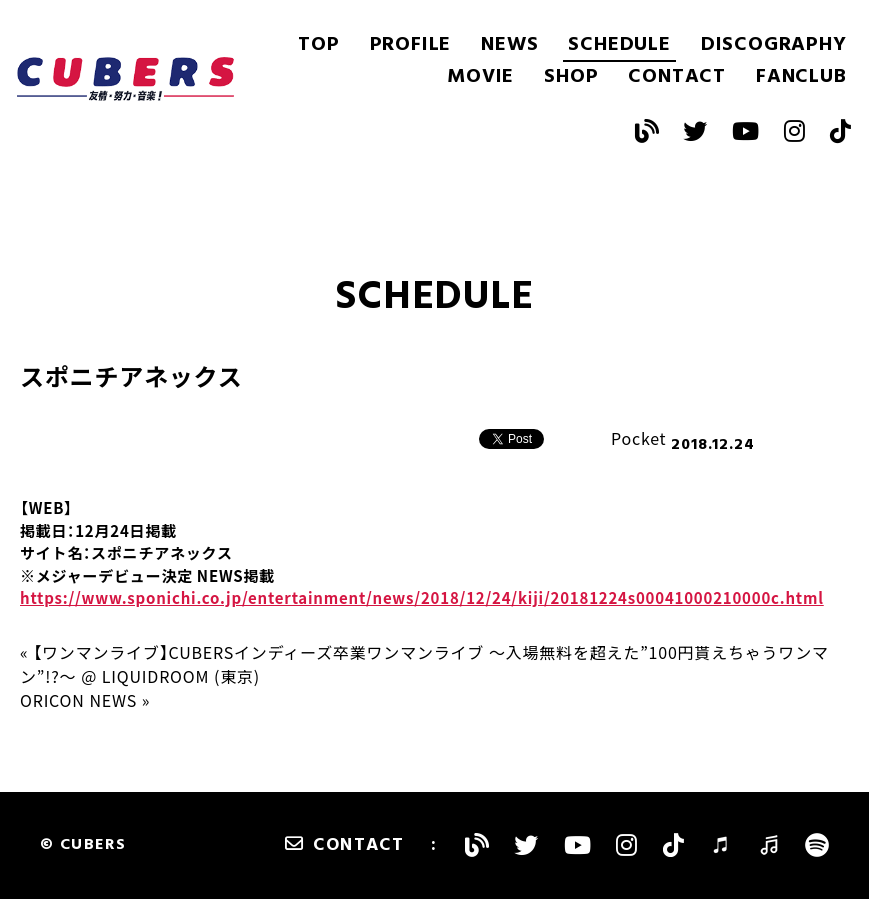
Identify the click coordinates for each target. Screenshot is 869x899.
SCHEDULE (619, 45)
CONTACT (677, 77)
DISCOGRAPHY (774, 45)
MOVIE (480, 77)
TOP (318, 45)
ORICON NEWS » (85, 700)
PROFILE (411, 45)
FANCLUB (801, 77)
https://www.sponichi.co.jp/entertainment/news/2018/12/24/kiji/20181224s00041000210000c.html (422, 598)
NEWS (509, 45)
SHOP (571, 77)
